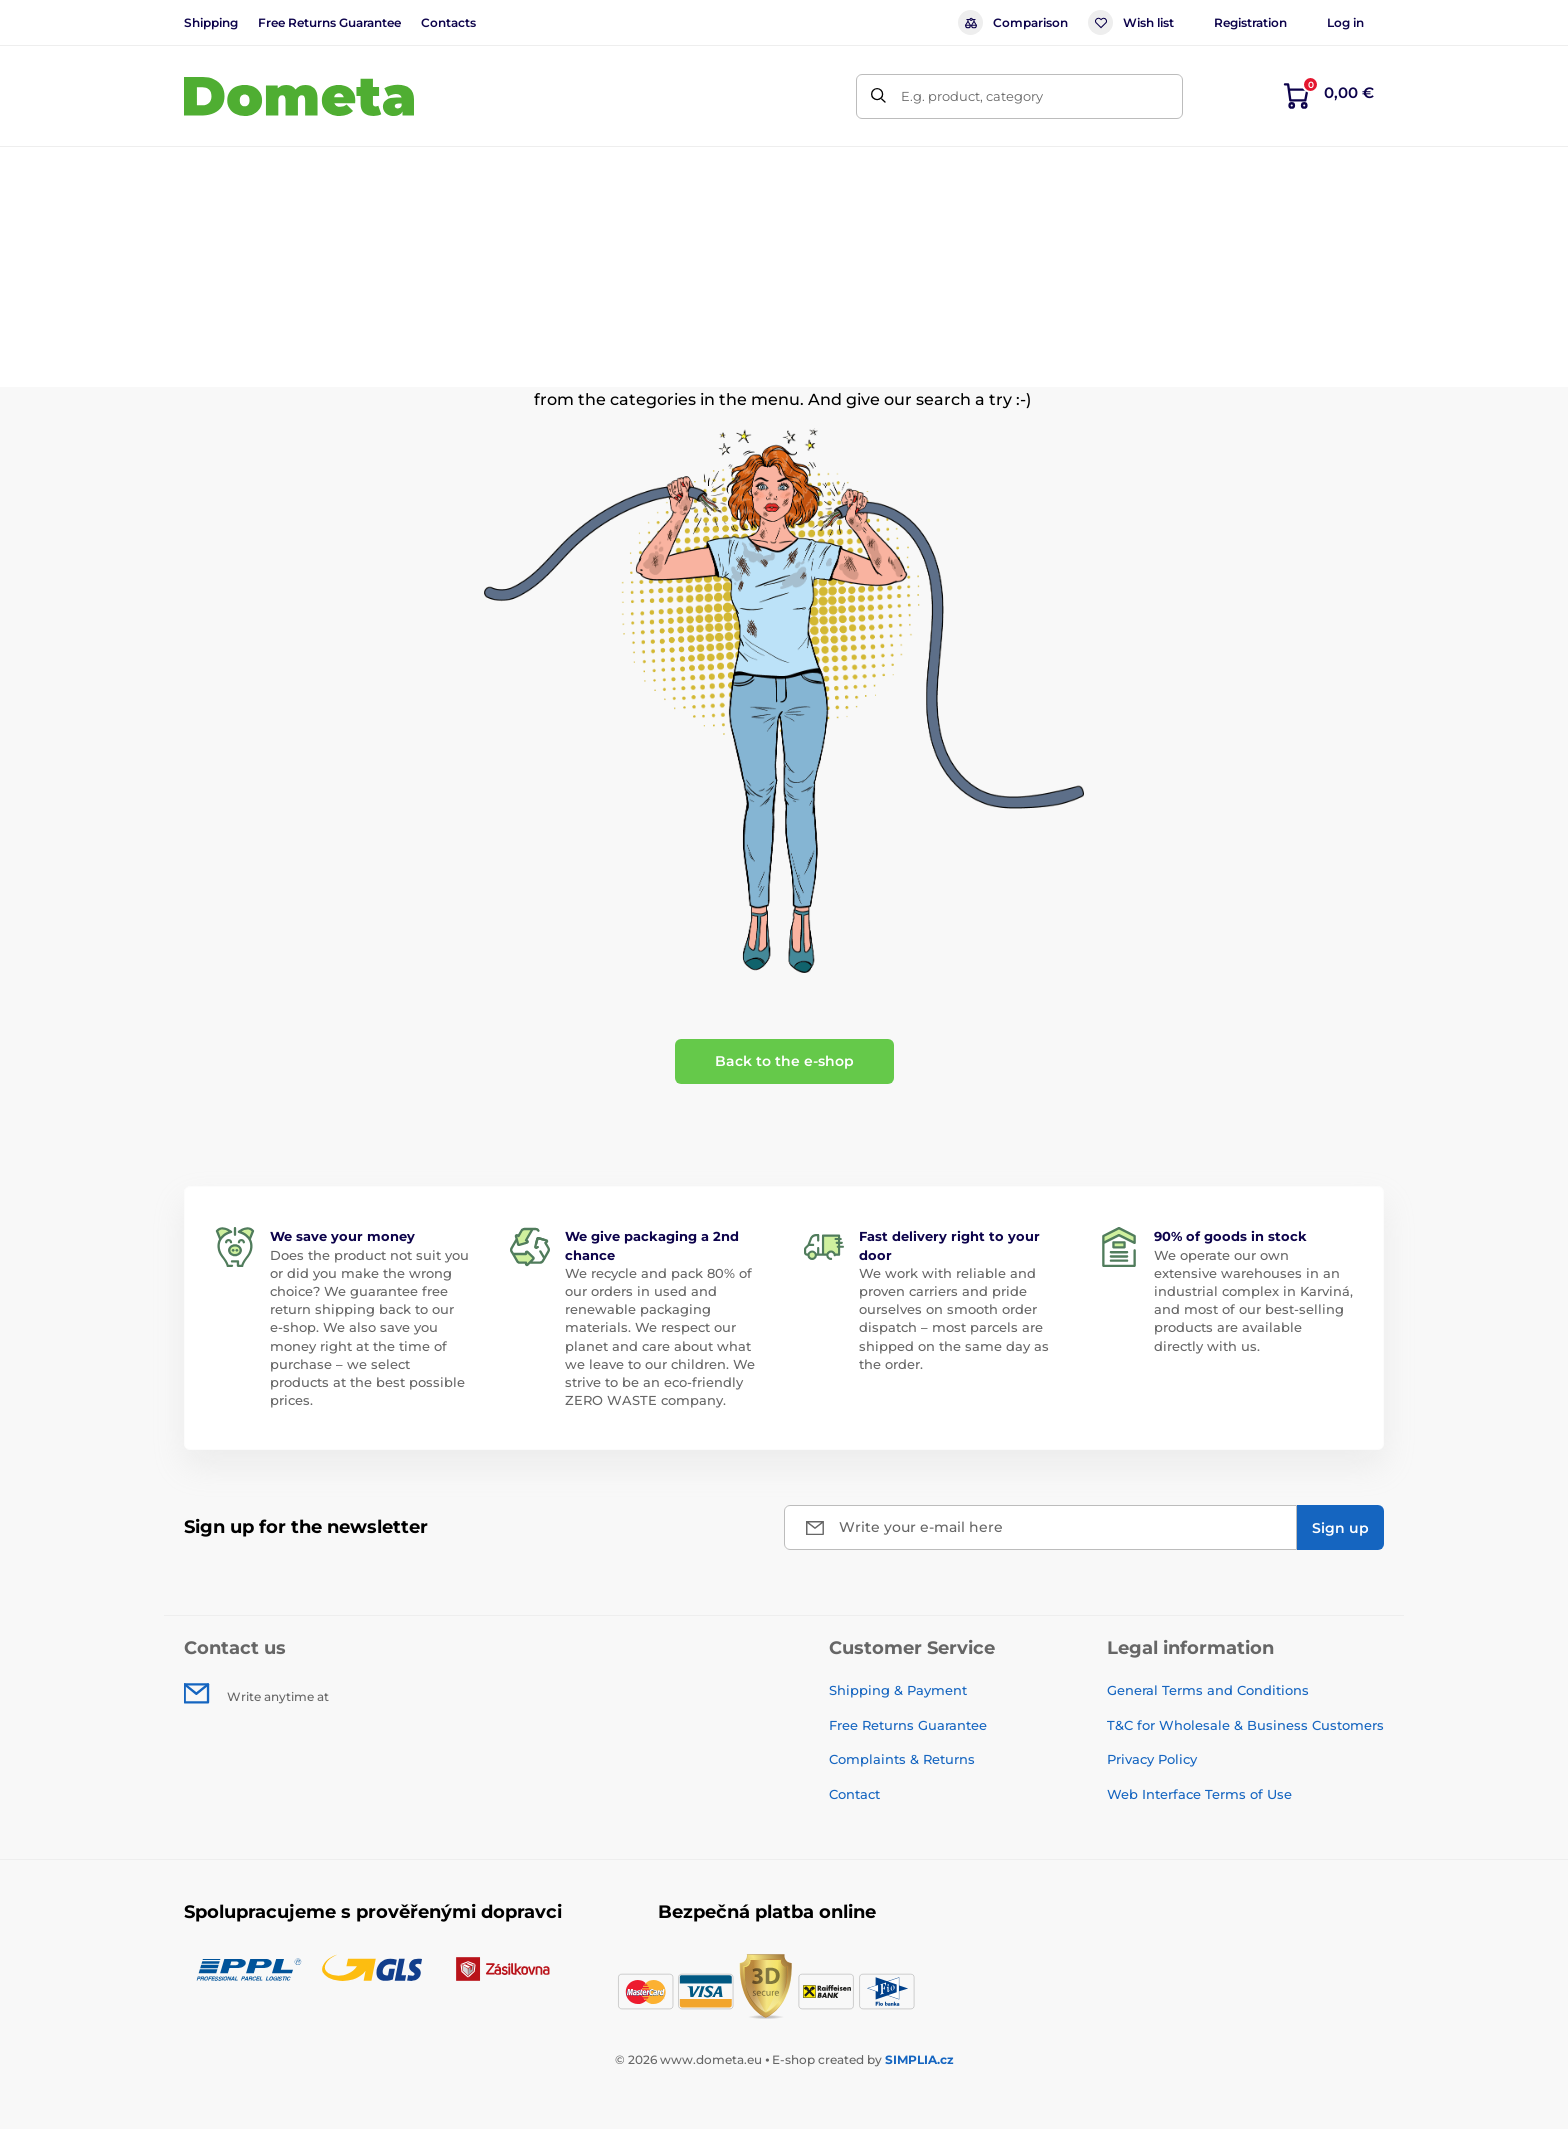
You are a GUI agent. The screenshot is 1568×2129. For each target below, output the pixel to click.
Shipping (211, 22)
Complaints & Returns (902, 1759)
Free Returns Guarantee (329, 22)
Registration (1250, 22)
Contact (854, 1794)
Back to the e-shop (784, 1061)
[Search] (878, 96)
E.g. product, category (972, 96)
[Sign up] (1340, 1527)
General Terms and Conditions (1208, 1690)
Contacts (448, 22)
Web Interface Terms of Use (1199, 1794)
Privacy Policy (1152, 1759)
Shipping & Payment (898, 1690)
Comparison (1013, 22)
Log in (1345, 22)
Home (203, 235)
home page (880, 375)
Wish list (1131, 22)
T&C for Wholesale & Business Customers (1245, 1725)
